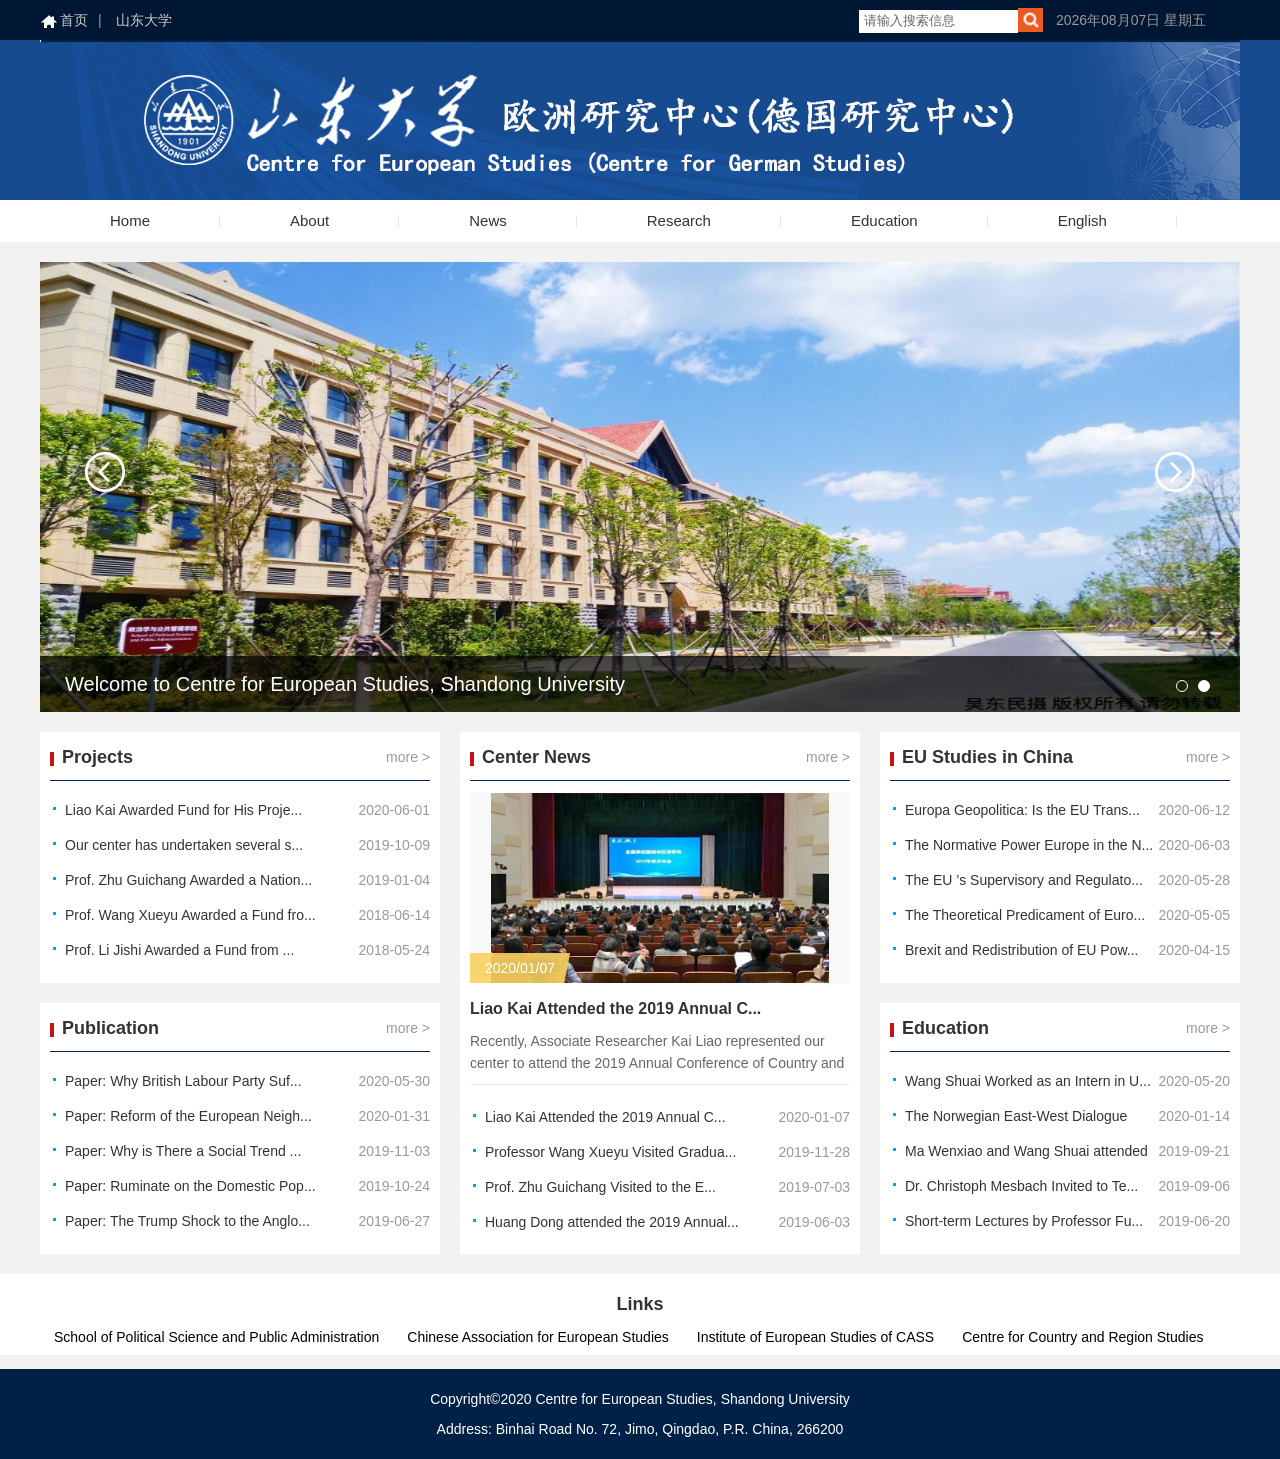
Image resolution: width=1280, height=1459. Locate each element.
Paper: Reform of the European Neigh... (188, 1116)
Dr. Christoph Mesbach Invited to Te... (1021, 1186)
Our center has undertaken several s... (184, 845)
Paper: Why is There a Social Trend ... (183, 1151)
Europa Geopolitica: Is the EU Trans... (1022, 810)
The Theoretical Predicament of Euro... (1025, 915)
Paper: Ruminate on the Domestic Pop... (190, 1186)
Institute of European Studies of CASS (815, 1337)
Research (679, 220)
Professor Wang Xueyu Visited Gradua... (610, 1152)
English (1082, 220)
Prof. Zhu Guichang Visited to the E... (600, 1187)
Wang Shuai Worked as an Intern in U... (1028, 1081)
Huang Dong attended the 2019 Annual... (612, 1222)
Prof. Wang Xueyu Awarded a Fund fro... (190, 915)
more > (408, 757)
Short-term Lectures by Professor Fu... (1024, 1221)
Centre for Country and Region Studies (1082, 1337)
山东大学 (144, 20)
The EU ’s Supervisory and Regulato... (1024, 880)
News (488, 220)
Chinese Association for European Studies (538, 1337)
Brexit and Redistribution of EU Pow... (1021, 950)
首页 (74, 20)
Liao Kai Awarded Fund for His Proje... (183, 810)
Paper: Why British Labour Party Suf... (183, 1081)
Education (884, 220)
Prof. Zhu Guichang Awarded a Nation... (188, 880)
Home (130, 220)
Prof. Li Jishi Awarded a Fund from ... (179, 950)
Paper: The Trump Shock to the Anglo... (187, 1221)
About (309, 220)
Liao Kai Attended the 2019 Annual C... (615, 1008)
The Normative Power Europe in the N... (1029, 845)
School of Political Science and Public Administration (216, 1337)
